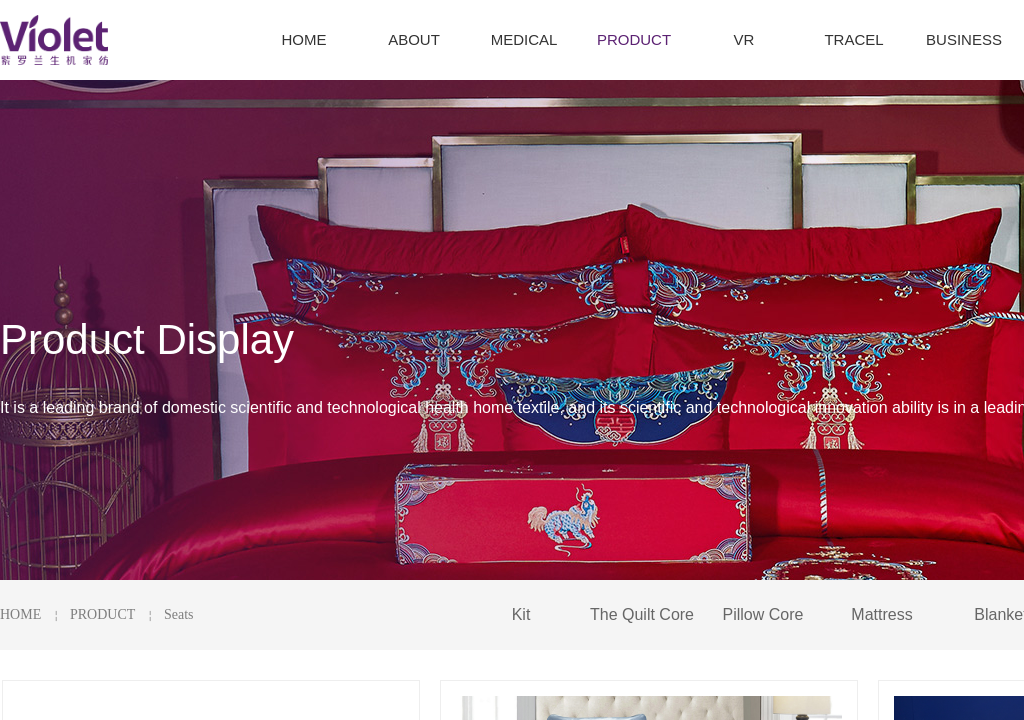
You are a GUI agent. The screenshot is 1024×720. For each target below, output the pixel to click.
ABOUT (414, 39)
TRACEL (853, 39)
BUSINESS (964, 39)
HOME (20, 614)
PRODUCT (102, 614)
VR (744, 39)
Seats (179, 614)
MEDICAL (524, 39)
